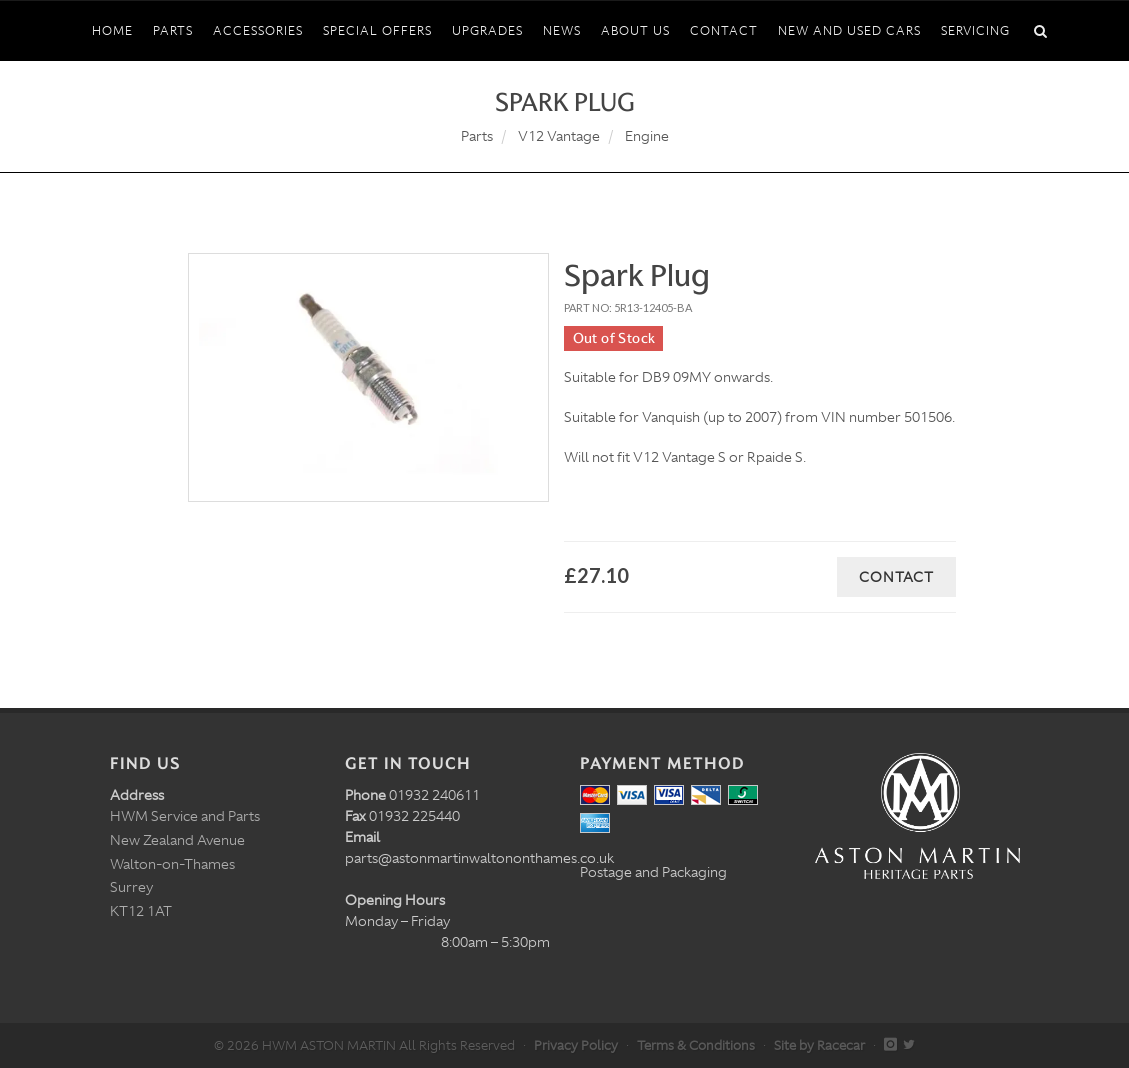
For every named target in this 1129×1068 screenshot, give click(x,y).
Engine (647, 136)
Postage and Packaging (653, 872)
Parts (477, 136)
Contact (896, 577)
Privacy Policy (576, 1045)
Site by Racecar (819, 1045)
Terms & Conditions (696, 1045)
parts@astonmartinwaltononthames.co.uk (479, 858)
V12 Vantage (559, 136)
